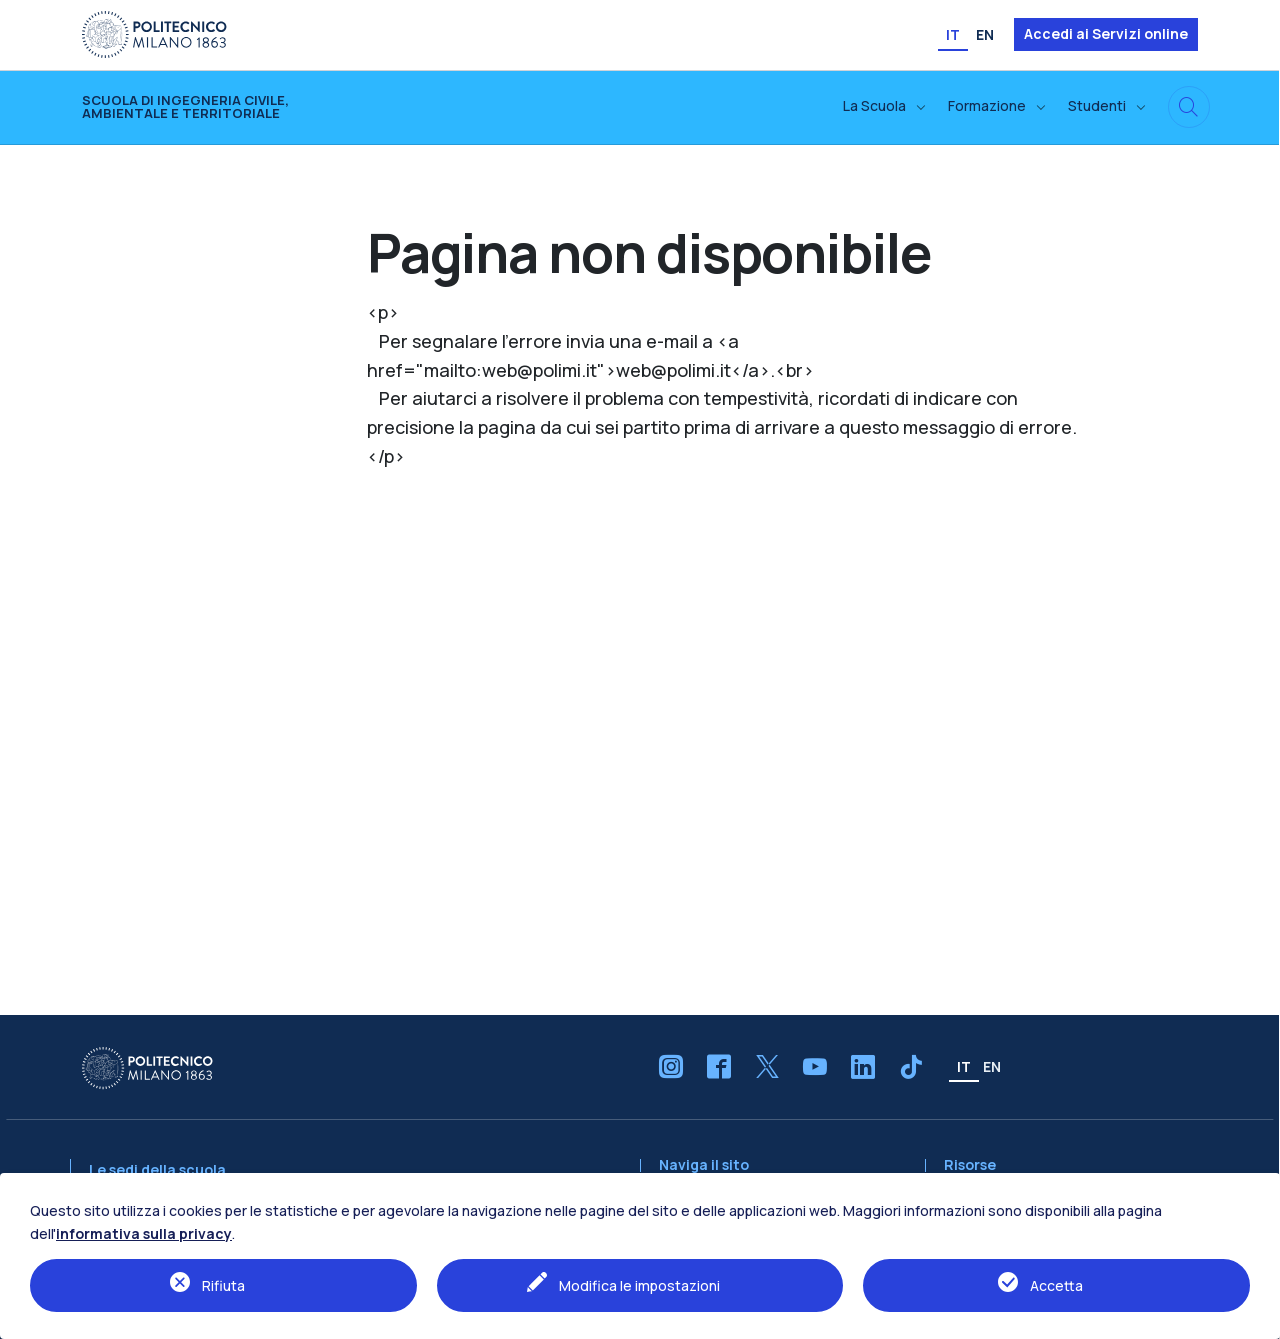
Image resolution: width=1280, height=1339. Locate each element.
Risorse (970, 1165)
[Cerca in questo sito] (1189, 107)
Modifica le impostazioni (639, 1285)
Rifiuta (223, 1285)
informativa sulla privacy (144, 1233)
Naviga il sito (704, 1165)
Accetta (1056, 1285)
